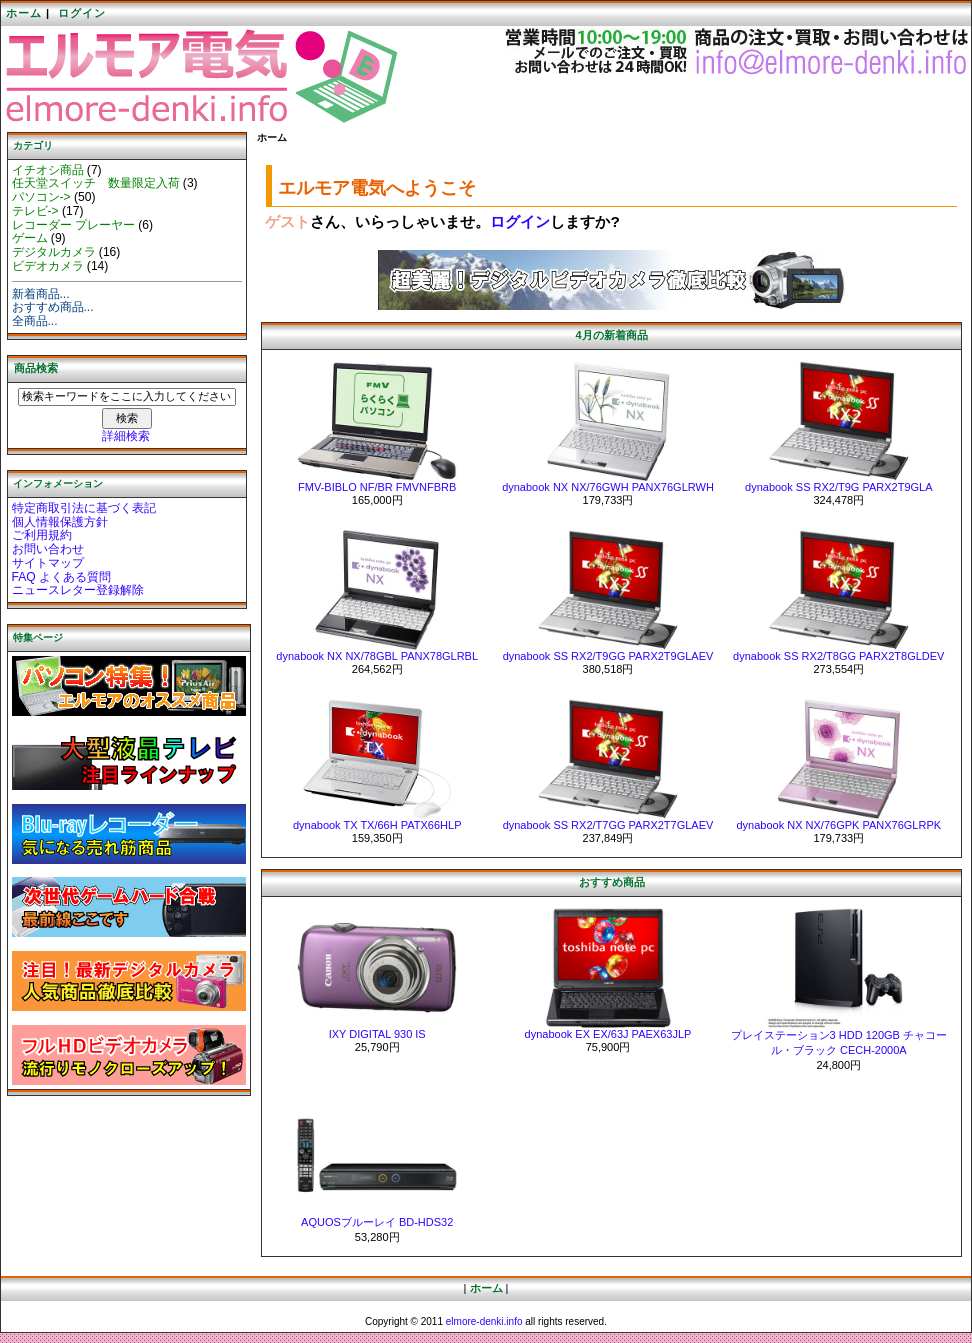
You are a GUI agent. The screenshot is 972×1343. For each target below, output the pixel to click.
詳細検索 (126, 436)
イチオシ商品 (48, 170)
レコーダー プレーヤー (73, 225)
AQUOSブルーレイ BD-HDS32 (377, 1222)
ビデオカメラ (48, 266)
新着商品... (41, 294)
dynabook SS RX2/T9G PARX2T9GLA (839, 487)
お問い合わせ (48, 549)
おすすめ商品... (53, 307)
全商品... (35, 321)
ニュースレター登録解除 (78, 590)
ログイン (82, 13)
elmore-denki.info (484, 1321)
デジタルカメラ (54, 252)
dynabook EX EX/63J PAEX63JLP (608, 1034)
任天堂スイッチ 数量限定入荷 (96, 183)
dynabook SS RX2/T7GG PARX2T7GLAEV (608, 825)
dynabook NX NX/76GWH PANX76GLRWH (608, 487)
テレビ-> (35, 211)
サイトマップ (48, 563)
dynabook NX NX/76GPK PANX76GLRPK (838, 825)
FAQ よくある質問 (62, 577)
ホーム (24, 13)
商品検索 (36, 368)
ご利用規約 (42, 535)
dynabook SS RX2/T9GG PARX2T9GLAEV (608, 656)
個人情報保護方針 (60, 522)
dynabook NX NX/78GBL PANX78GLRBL (377, 656)
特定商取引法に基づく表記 (84, 508)
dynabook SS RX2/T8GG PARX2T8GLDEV (838, 656)
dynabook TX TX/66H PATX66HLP (377, 825)
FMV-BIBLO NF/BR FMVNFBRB (377, 487)
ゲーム (30, 238)
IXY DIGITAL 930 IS (377, 1034)
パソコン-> (41, 197)
